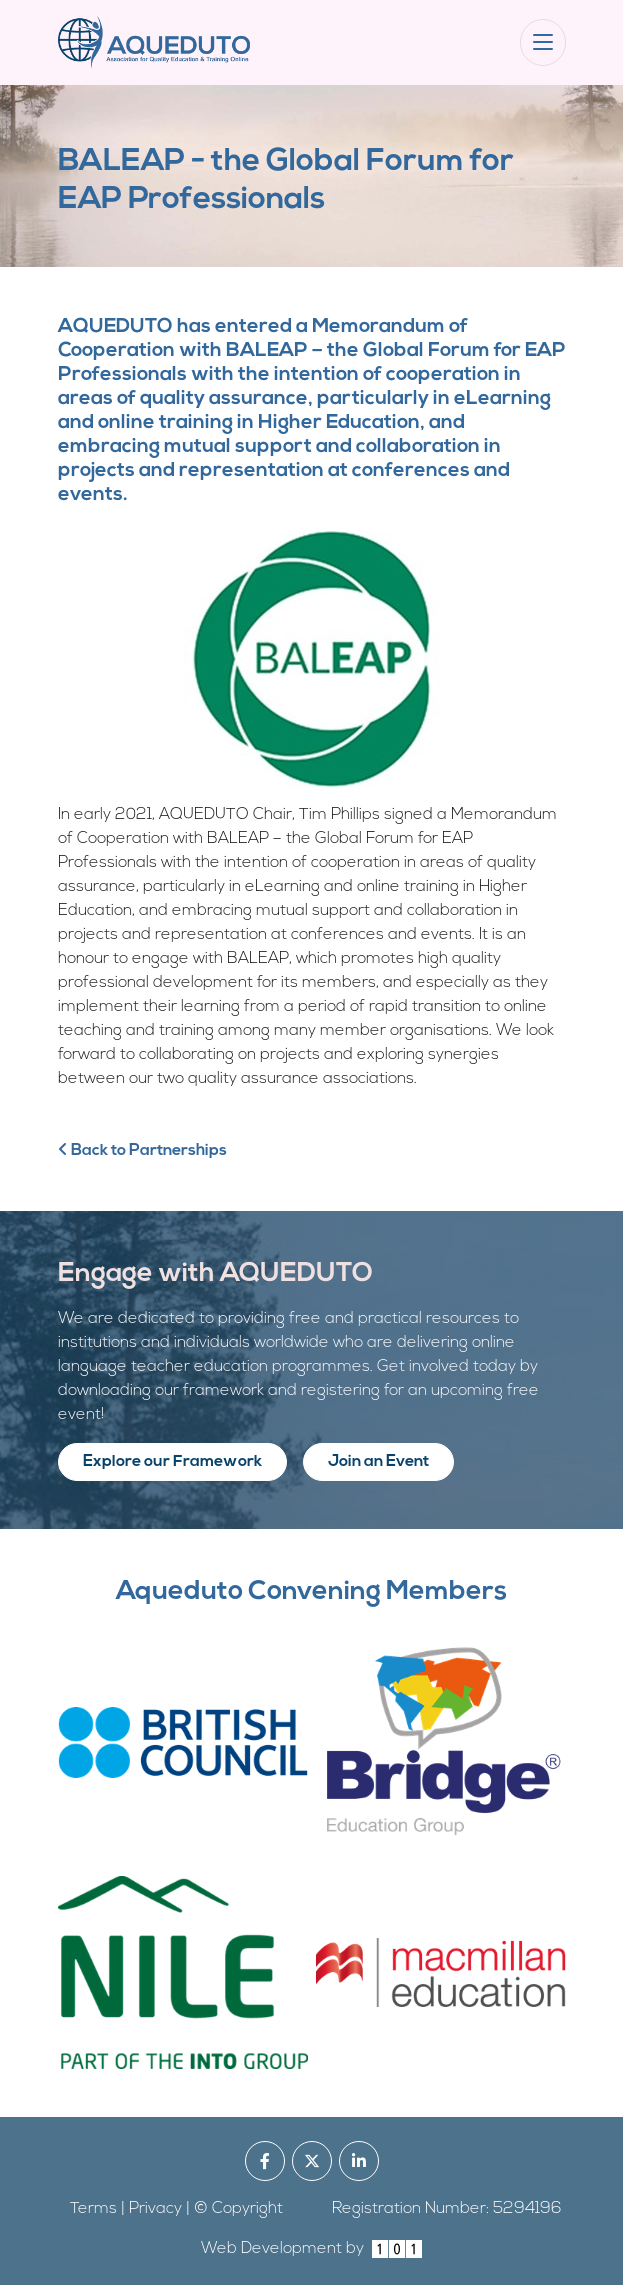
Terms (93, 2209)
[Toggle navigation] (543, 42)
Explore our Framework (172, 1462)
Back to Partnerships (142, 1151)
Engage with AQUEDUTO (215, 1274)
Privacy (155, 2209)
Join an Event (378, 1462)
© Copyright (238, 2209)
